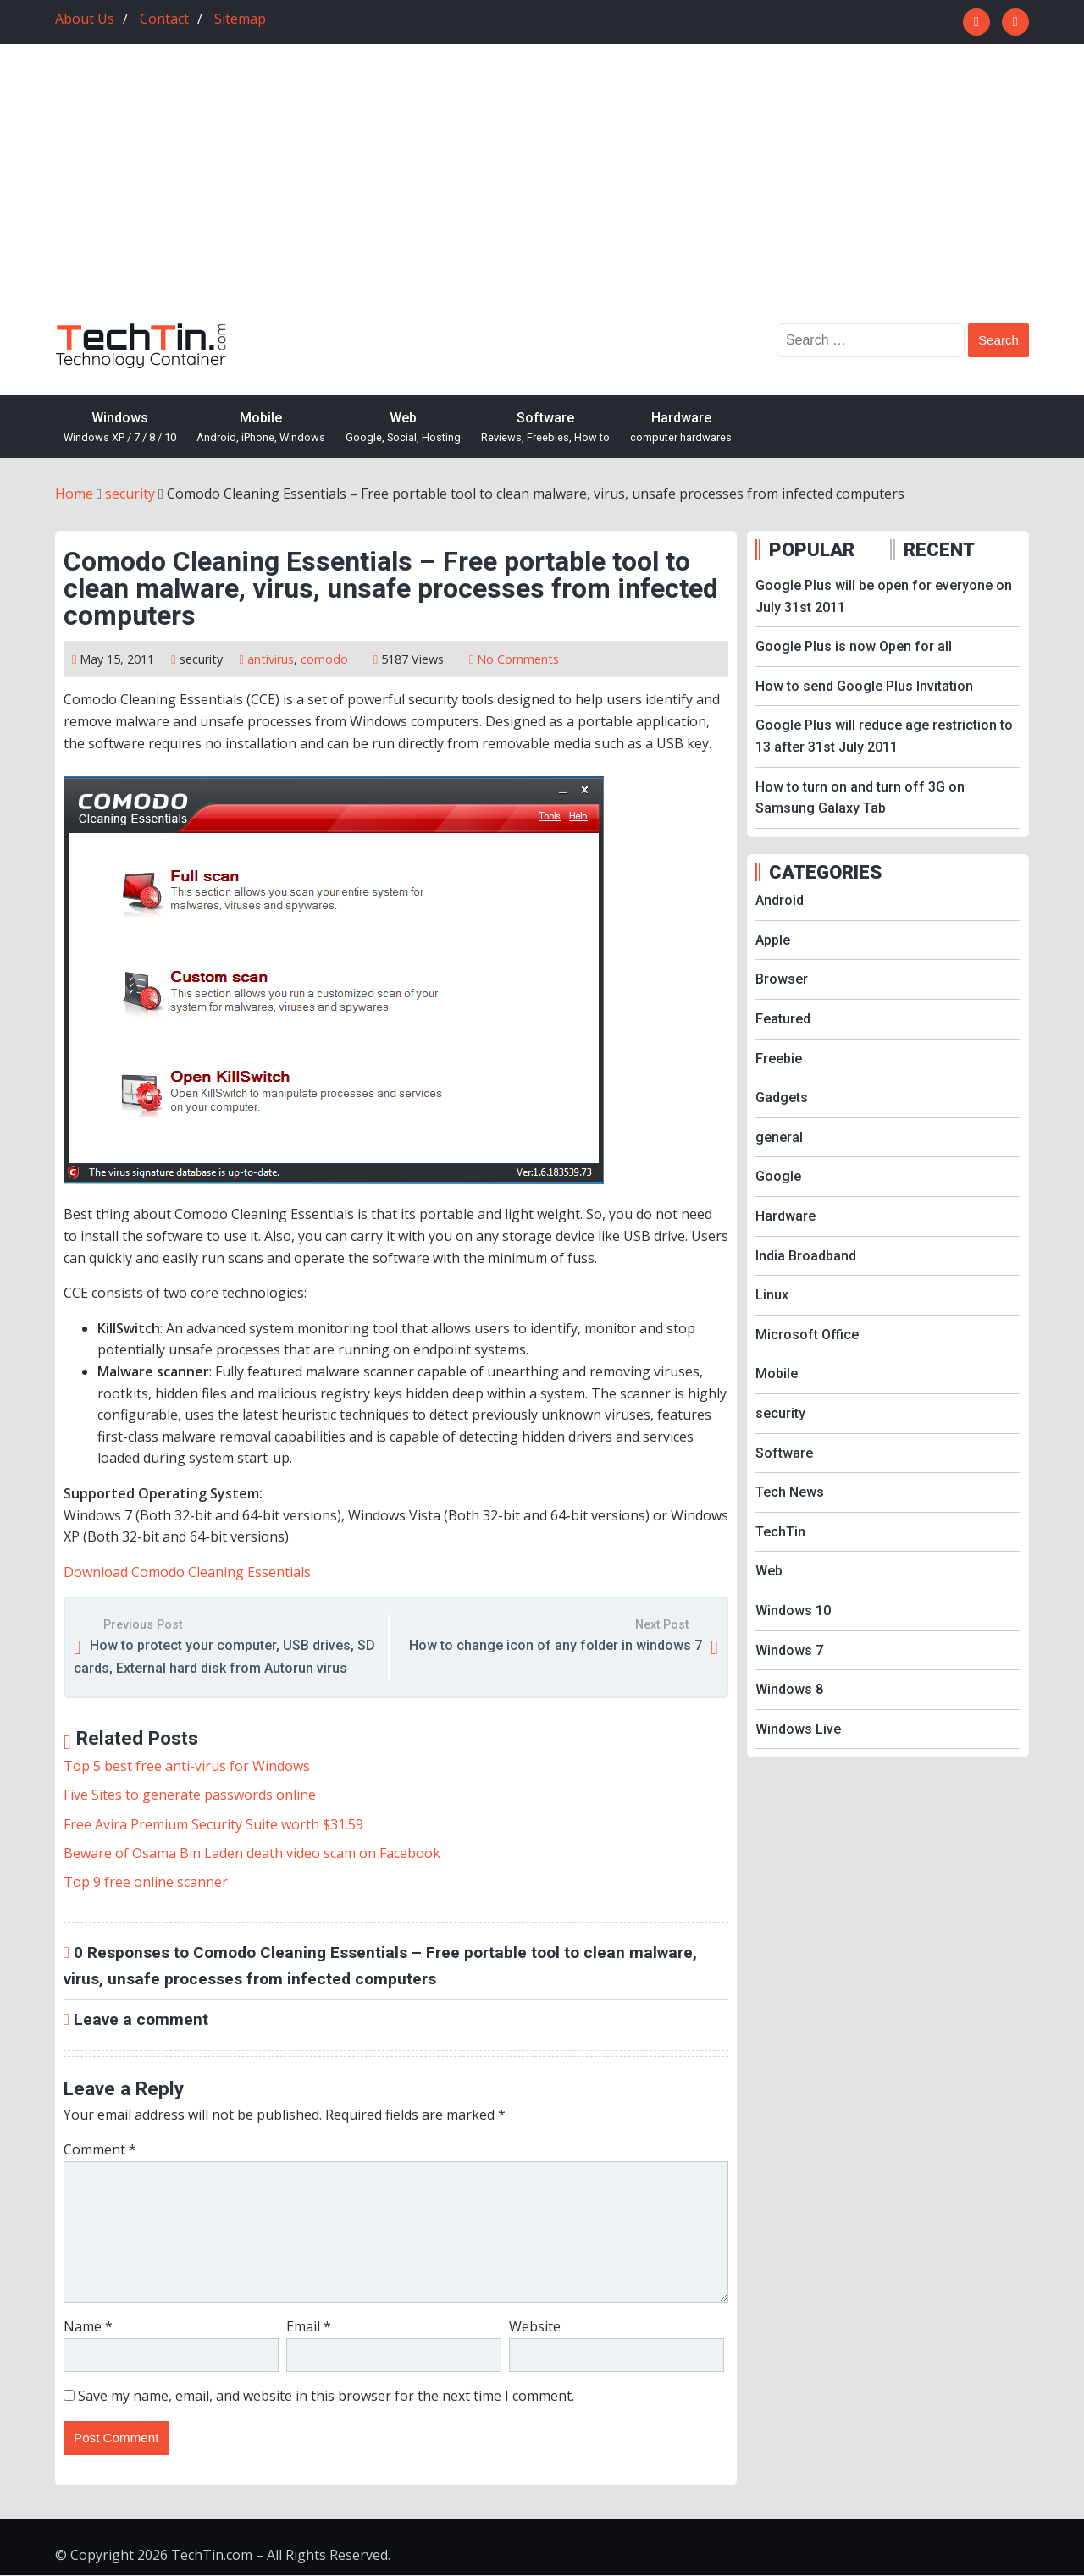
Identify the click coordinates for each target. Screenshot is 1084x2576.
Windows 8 (789, 1689)
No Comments (518, 659)
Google (778, 1176)
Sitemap (240, 18)
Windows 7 (789, 1650)
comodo (324, 659)
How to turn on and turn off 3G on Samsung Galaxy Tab (860, 798)
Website (535, 2326)
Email (308, 2326)
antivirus (270, 659)
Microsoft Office (807, 1335)
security (201, 659)
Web (403, 428)
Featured (782, 1019)
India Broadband (805, 1256)
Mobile (260, 428)
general (779, 1137)
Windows (120, 428)
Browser (781, 979)
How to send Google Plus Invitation (864, 686)
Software (545, 428)
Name (88, 2326)
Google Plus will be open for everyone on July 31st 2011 (883, 596)
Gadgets (781, 1097)
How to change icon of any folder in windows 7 (555, 1645)
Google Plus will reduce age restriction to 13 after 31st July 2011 (884, 736)
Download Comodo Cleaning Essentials (187, 1572)
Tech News (789, 1492)
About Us (84, 18)
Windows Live (798, 1729)
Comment (100, 2149)
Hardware (681, 428)
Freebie (778, 1059)
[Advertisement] (542, 196)
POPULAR (811, 549)
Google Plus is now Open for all (853, 646)
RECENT (939, 549)
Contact (164, 18)
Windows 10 (793, 1610)
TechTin (780, 1532)
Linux (771, 1295)
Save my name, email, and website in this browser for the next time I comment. (326, 2395)
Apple (772, 940)
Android (779, 900)
